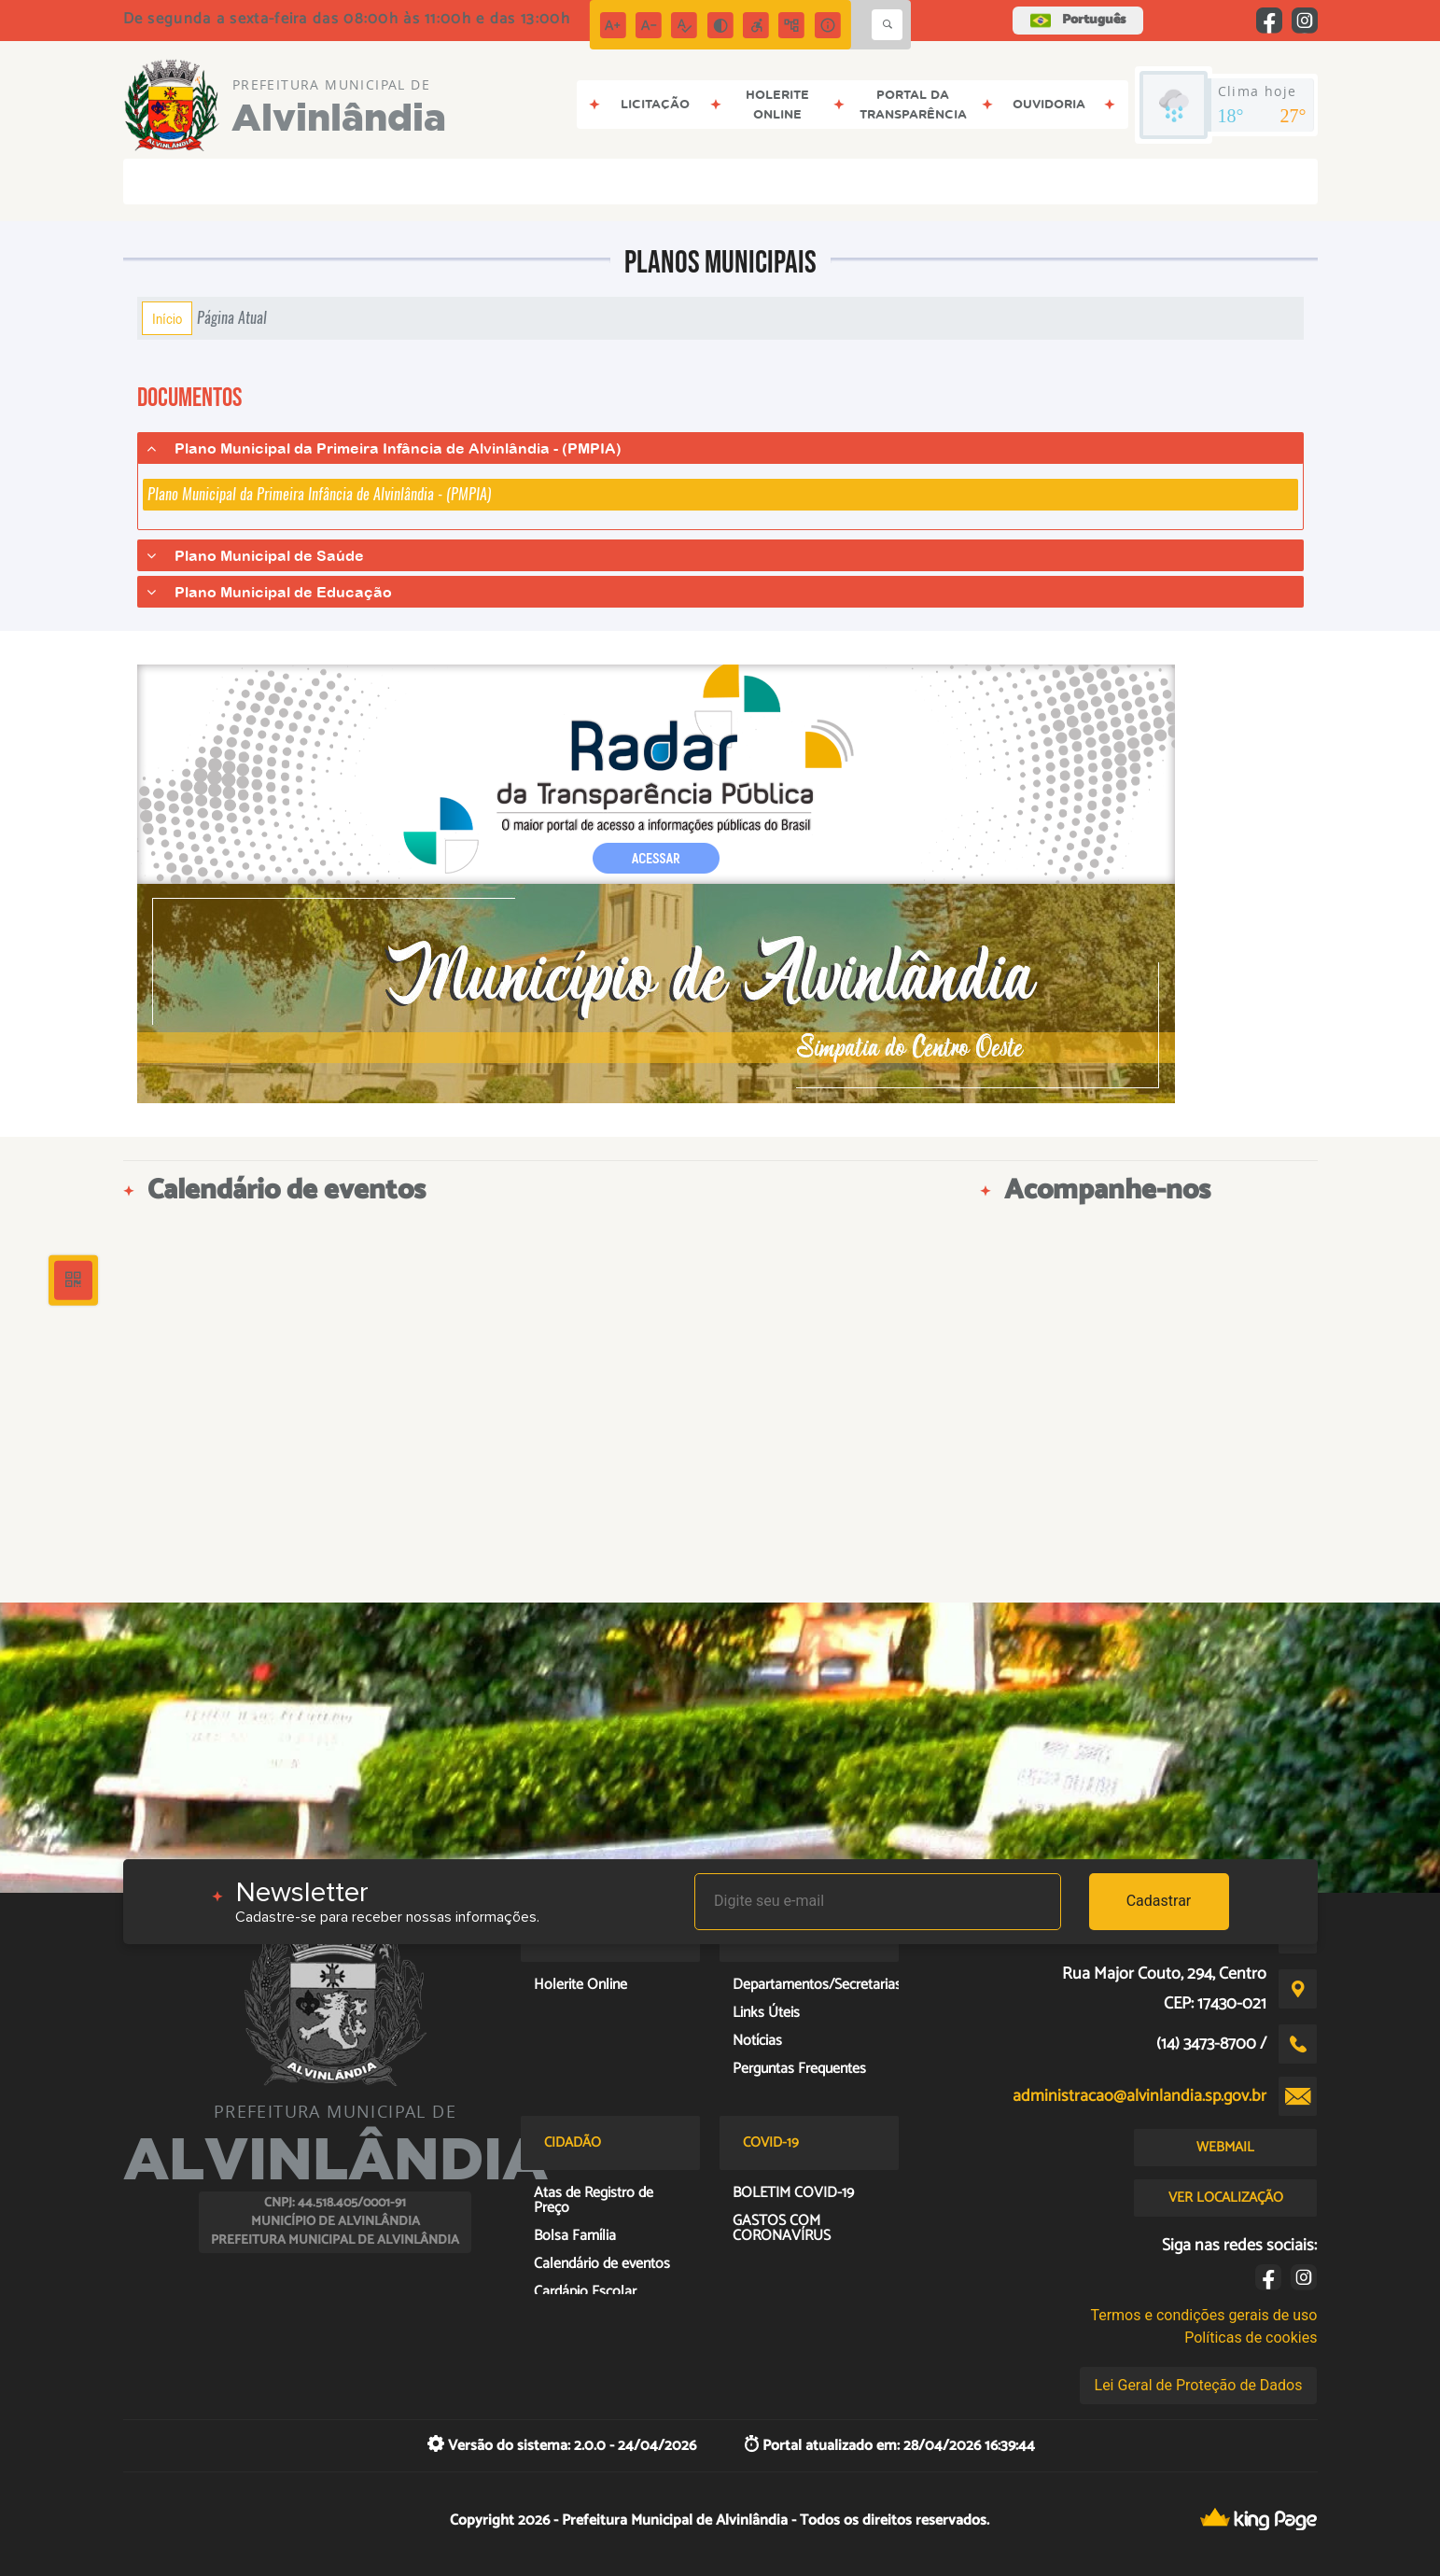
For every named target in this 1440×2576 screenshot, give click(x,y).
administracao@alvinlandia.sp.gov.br (1139, 2096)
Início (167, 318)
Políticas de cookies (1250, 2337)
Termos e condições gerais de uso (1203, 2315)
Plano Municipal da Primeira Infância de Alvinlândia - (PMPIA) (319, 494)
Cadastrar (1159, 1901)
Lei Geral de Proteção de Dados (1199, 2385)
